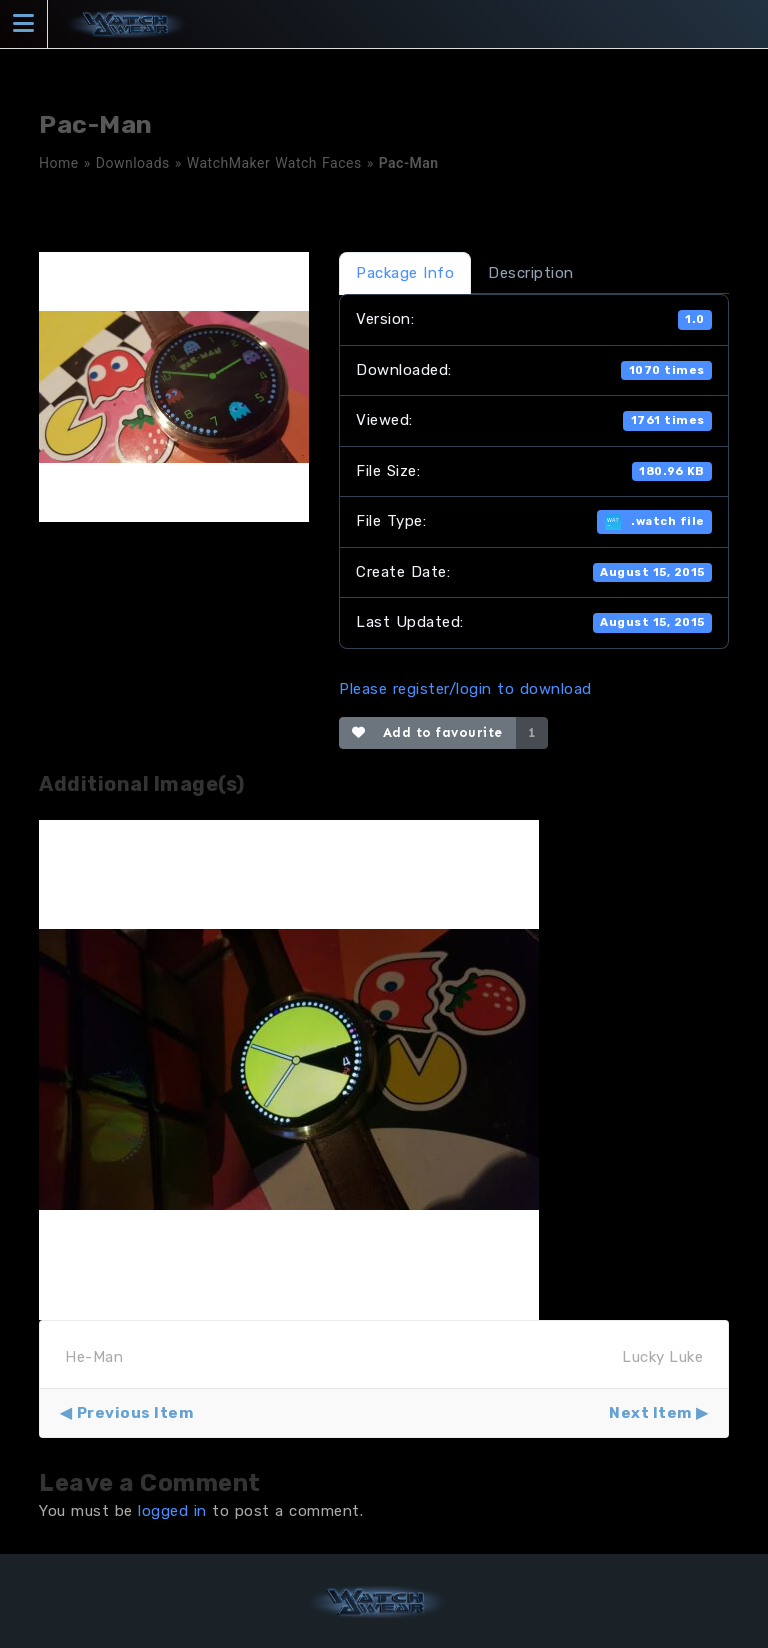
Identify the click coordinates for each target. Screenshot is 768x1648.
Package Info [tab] (405, 273)
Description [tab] (531, 273)
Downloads (133, 163)
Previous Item (135, 1413)
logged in (172, 1511)
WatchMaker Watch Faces (274, 163)
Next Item (650, 1413)
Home (59, 163)
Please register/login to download (465, 689)
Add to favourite (427, 732)
